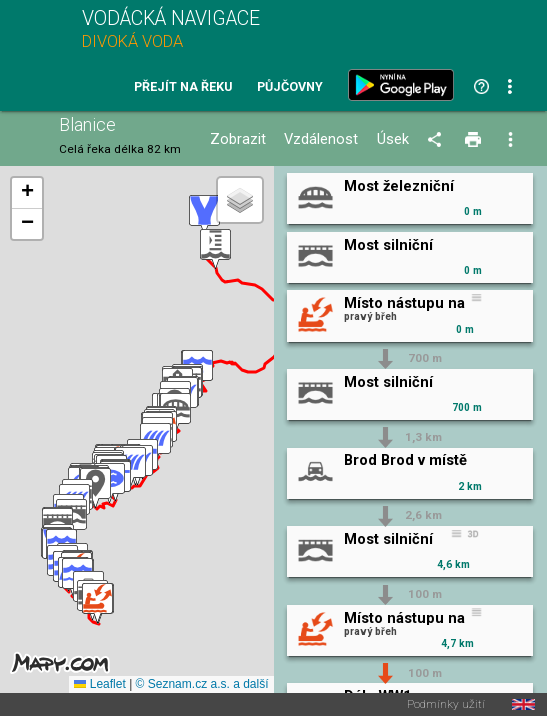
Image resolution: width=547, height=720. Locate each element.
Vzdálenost (321, 139)
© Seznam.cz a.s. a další (202, 684)
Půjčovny (290, 87)
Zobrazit (238, 139)
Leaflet (99, 684)
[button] (97, 603)
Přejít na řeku (183, 87)
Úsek (393, 139)
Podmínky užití (446, 705)
